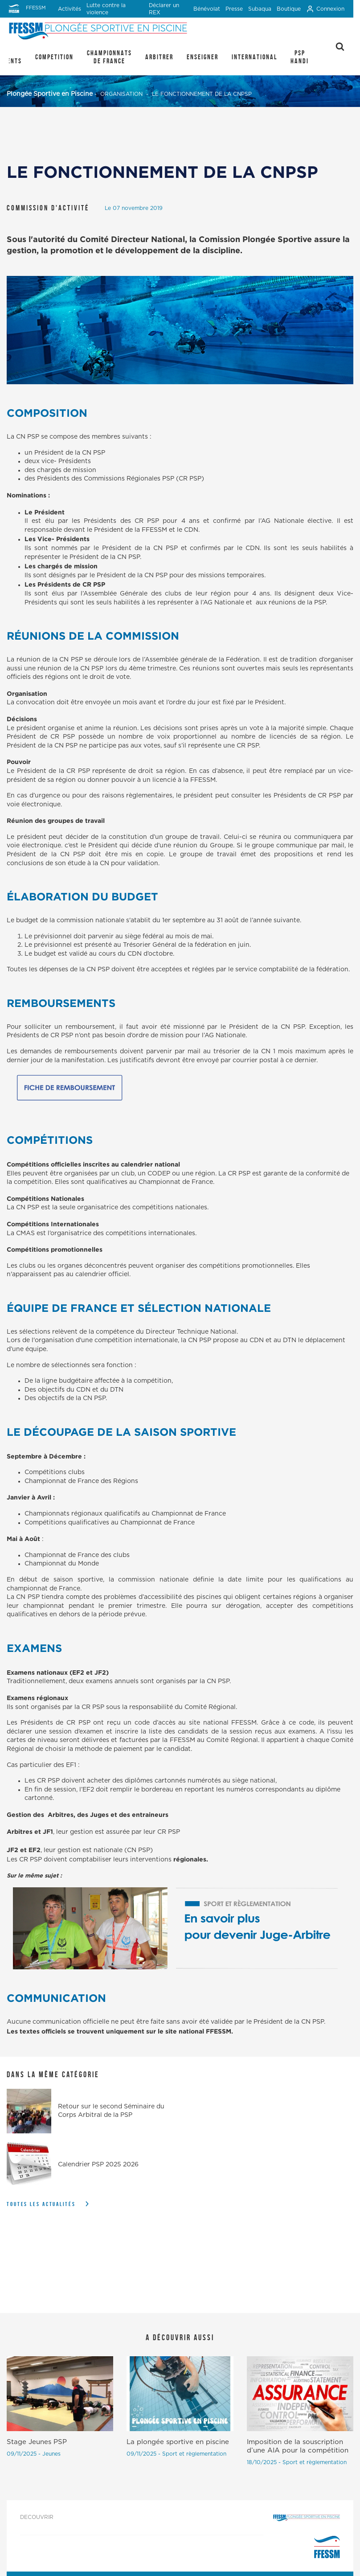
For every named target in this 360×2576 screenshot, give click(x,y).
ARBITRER (159, 57)
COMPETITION (54, 57)
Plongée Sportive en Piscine (50, 94)
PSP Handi (299, 57)
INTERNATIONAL (254, 57)
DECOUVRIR (36, 2517)
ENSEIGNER (202, 57)
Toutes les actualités (41, 2204)
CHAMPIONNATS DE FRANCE (109, 57)
